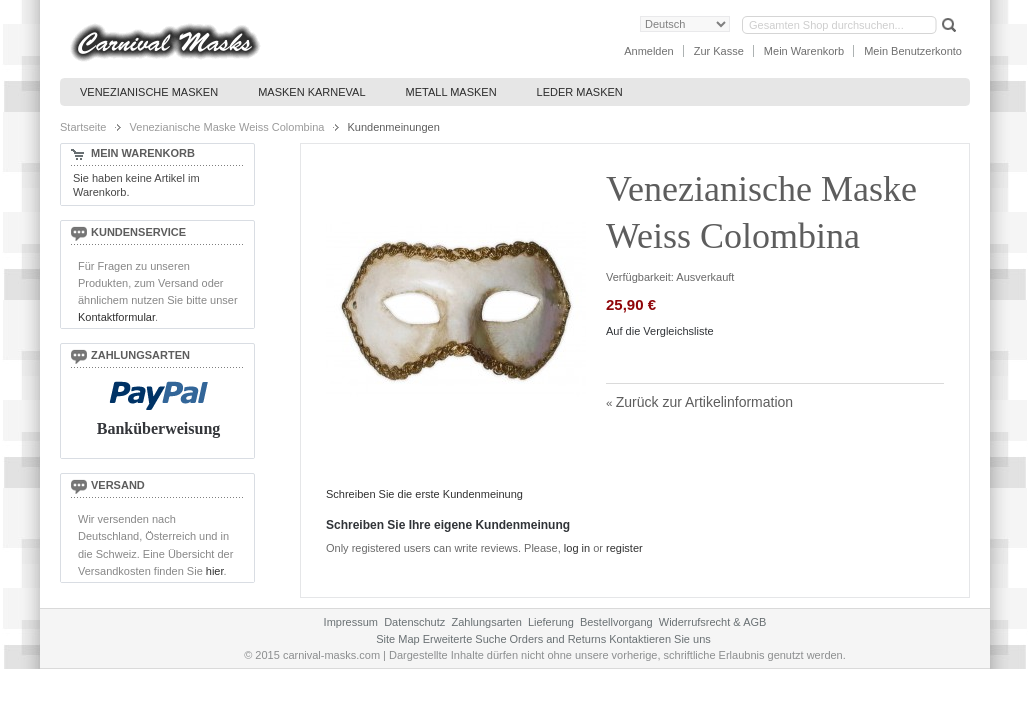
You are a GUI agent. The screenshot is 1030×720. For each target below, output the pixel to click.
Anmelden (649, 51)
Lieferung (551, 622)
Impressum (351, 622)
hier (215, 571)
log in (577, 548)
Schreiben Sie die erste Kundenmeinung (424, 494)
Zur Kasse (719, 51)
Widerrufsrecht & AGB (713, 622)
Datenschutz (414, 622)
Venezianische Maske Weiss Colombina (227, 127)
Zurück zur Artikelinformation (699, 402)
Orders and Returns (558, 639)
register (624, 548)
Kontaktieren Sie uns (660, 639)
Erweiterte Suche (465, 639)
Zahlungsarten (486, 622)
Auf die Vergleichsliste (660, 331)
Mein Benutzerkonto (913, 51)
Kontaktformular (116, 317)
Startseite (83, 127)
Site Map (397, 639)
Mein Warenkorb (804, 51)
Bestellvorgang (616, 622)
